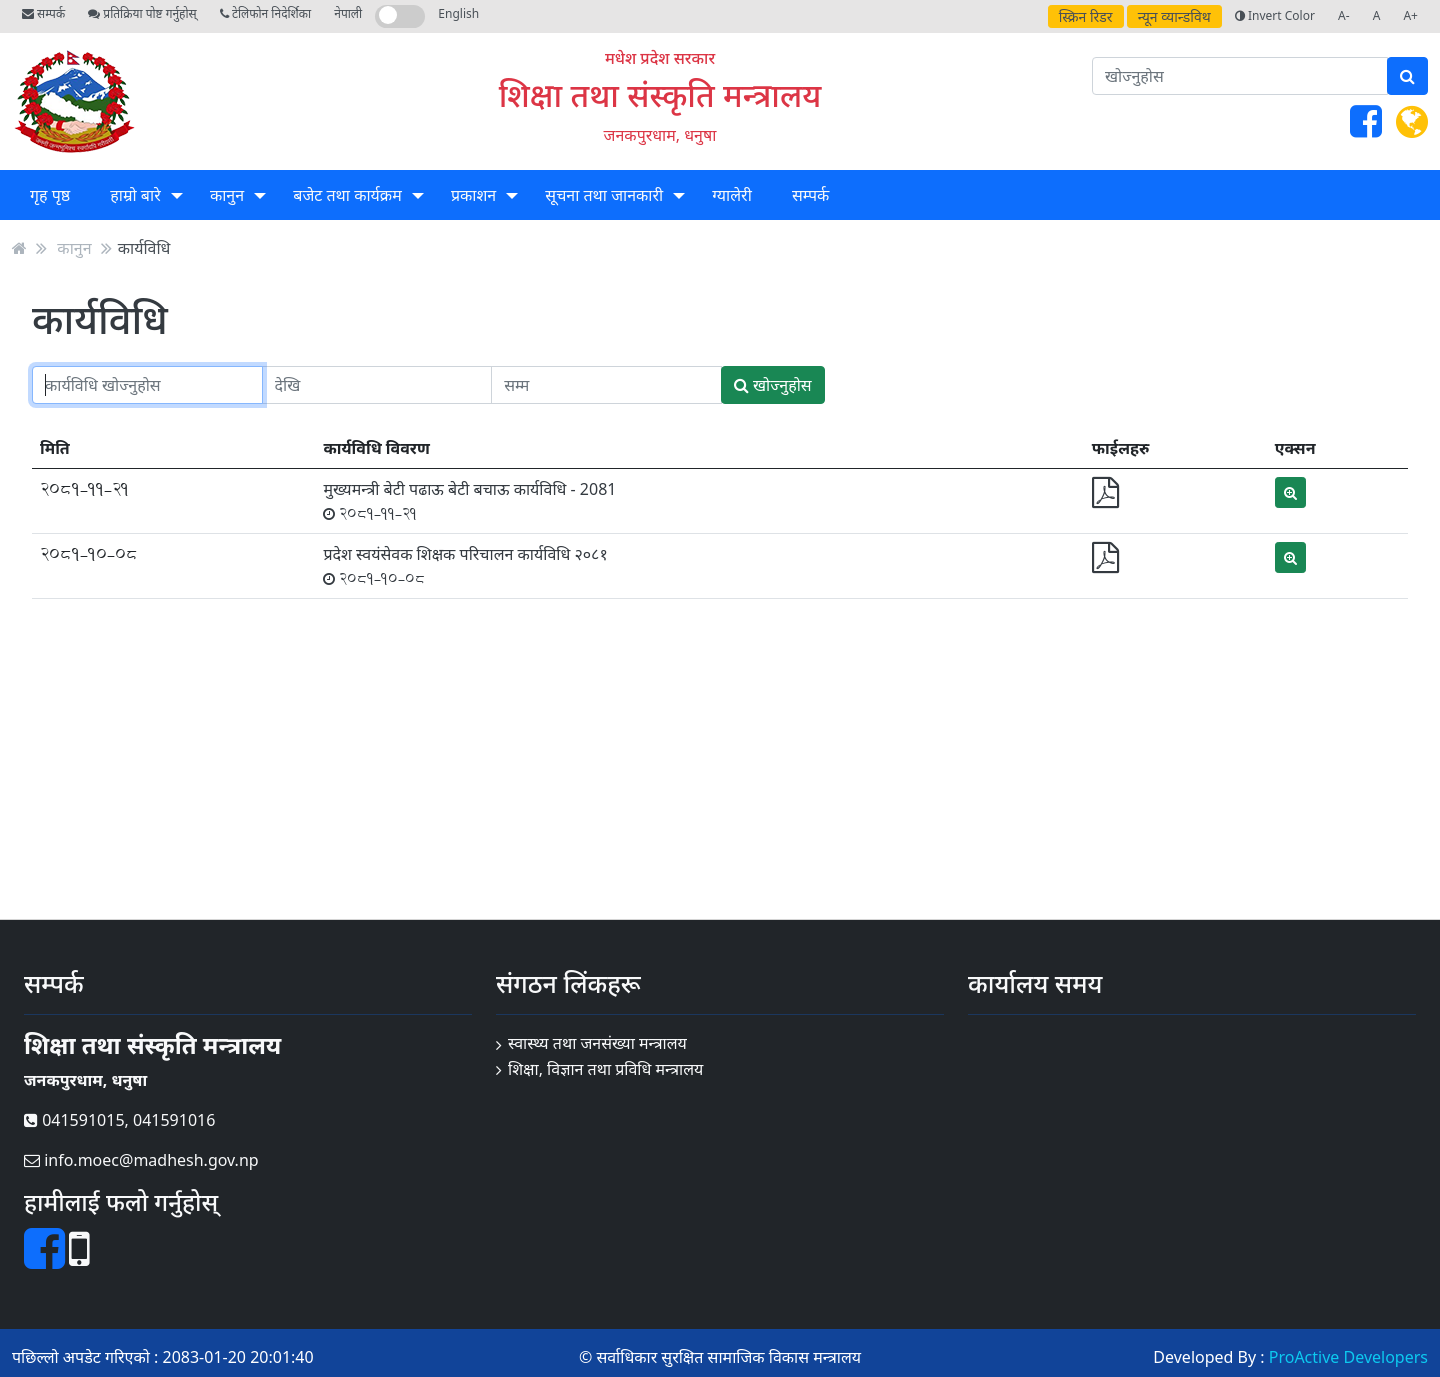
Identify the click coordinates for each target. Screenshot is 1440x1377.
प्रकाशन (473, 195)
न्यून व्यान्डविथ (1174, 16)
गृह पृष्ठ (50, 195)
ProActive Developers (1348, 1357)
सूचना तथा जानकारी (604, 195)
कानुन (227, 195)
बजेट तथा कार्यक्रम (347, 195)
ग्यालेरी (731, 195)
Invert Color (1275, 15)
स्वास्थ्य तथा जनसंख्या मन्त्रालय (597, 1043)
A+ (1410, 15)
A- (1344, 15)
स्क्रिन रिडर (1086, 16)
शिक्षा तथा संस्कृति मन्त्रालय (660, 94)
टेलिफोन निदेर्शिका (265, 13)
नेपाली (348, 13)
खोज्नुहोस (773, 385)
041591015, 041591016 (119, 1120)
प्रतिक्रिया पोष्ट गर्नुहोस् (142, 13)
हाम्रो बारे (135, 195)
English (458, 13)
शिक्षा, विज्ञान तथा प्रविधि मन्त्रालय (605, 1069)
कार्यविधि (144, 248)
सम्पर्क (43, 13)
